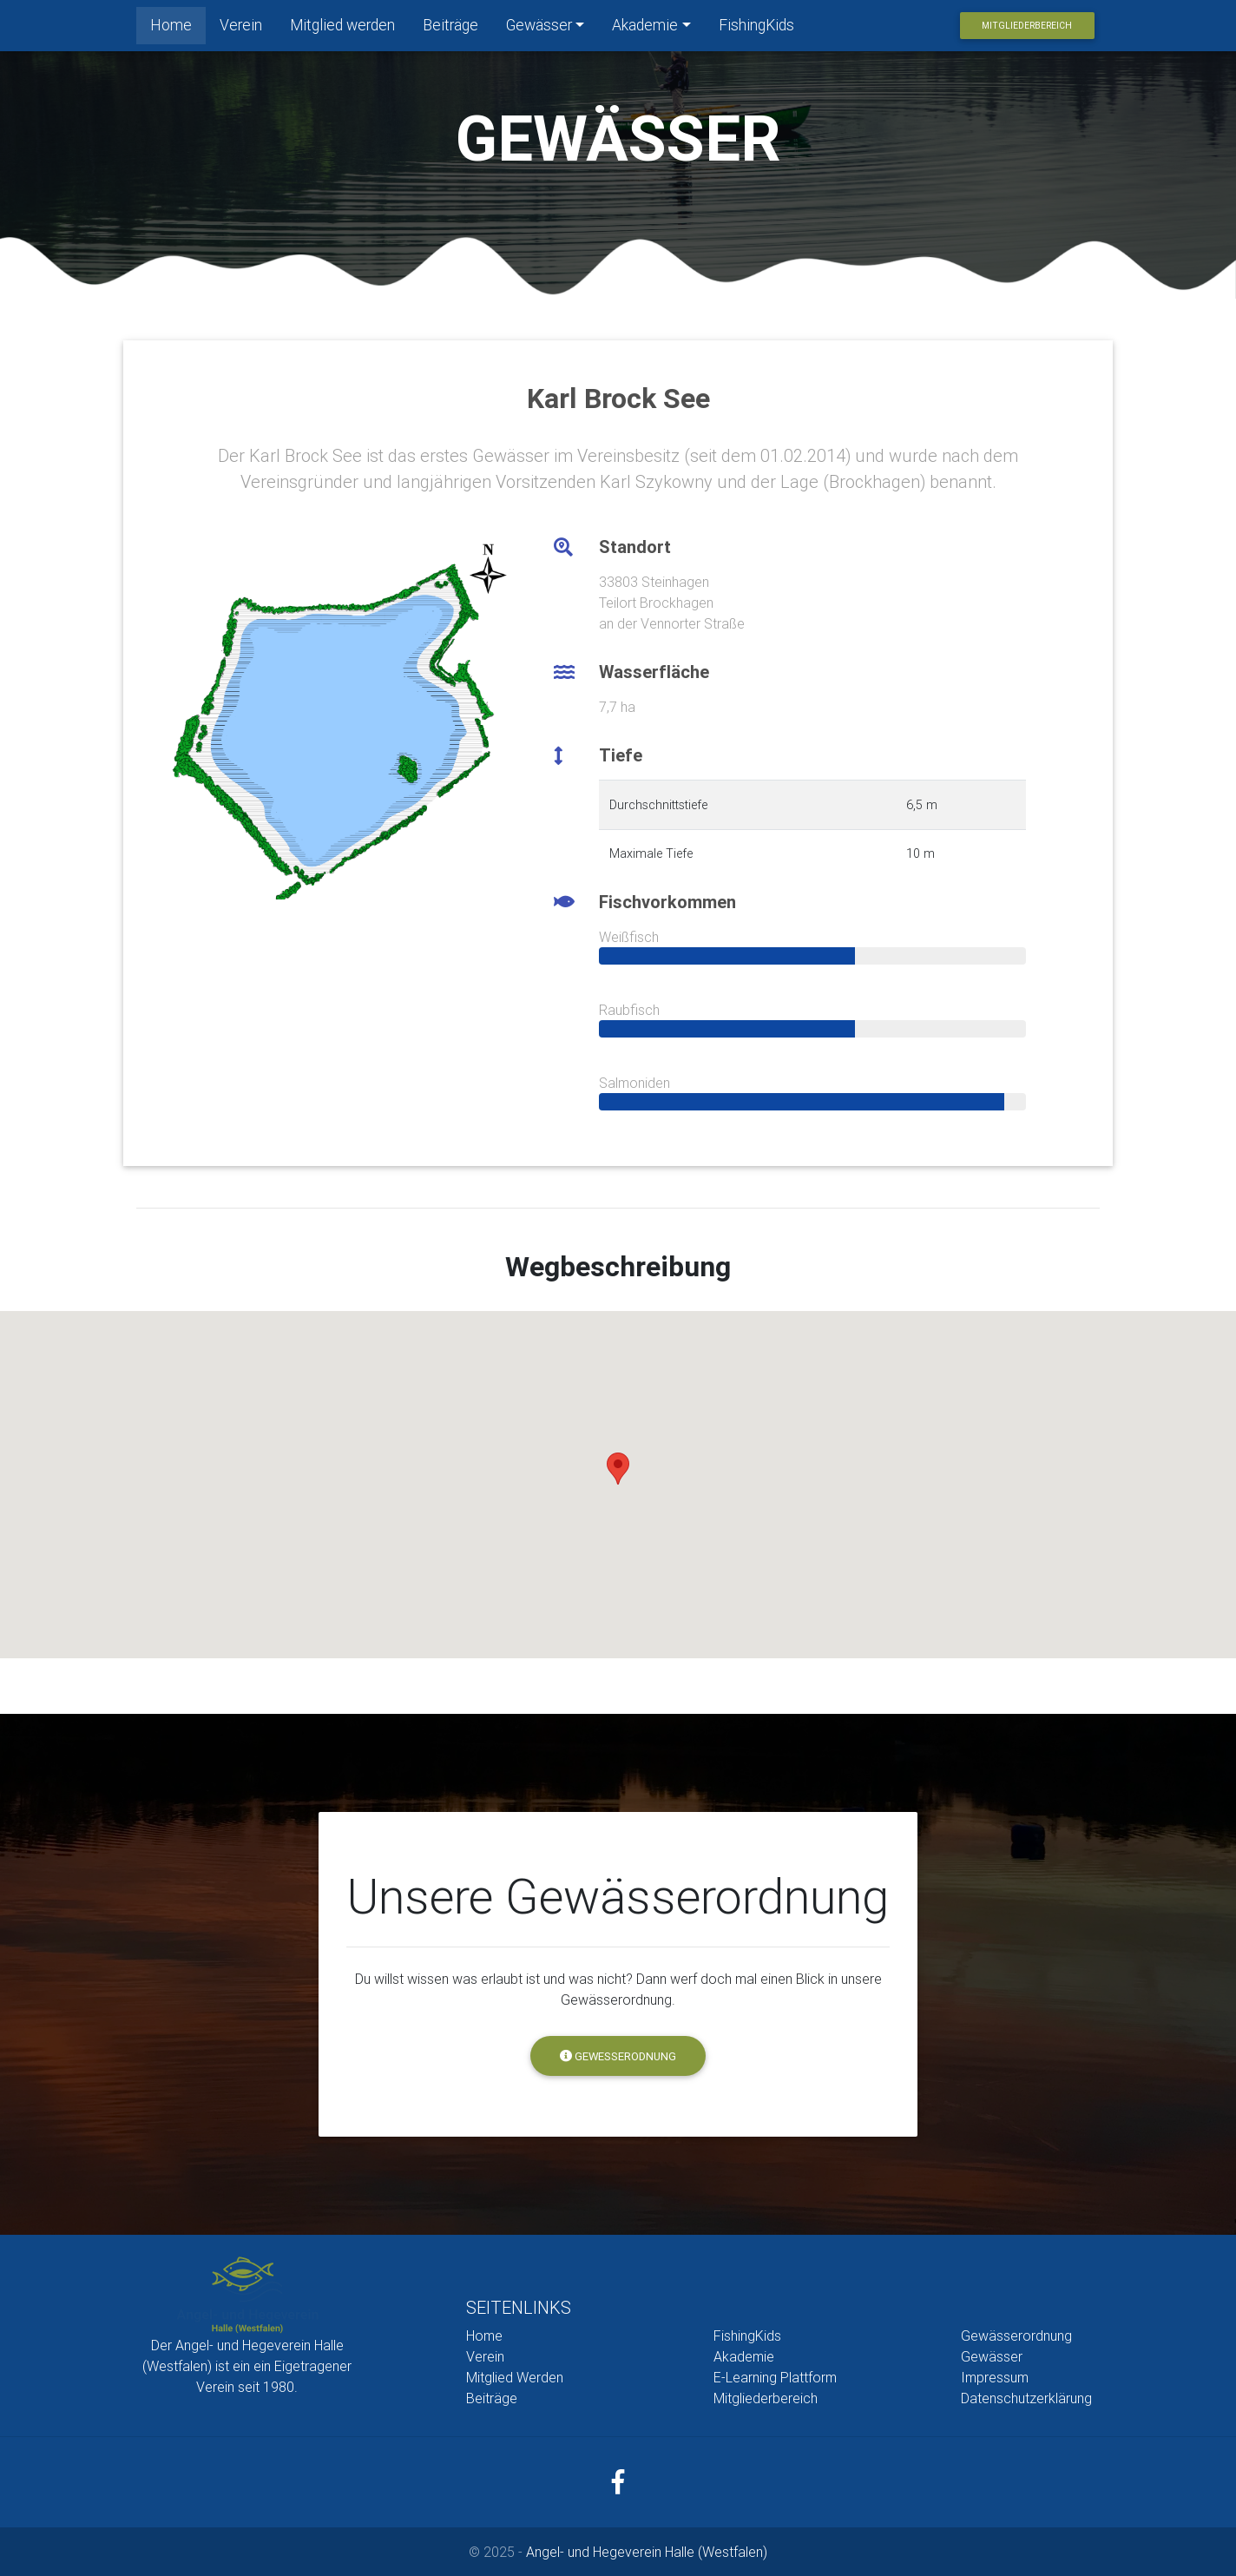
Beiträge (450, 28)
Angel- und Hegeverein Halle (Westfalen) (646, 2551)
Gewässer (539, 28)
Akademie (645, 28)
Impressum (995, 2377)
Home (178, 27)
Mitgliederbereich (1027, 29)
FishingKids (756, 28)
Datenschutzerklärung (1026, 2398)
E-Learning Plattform (775, 2377)
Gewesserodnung (618, 2056)
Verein (241, 28)
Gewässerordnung (1016, 2335)
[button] (618, 1469)
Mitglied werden (342, 28)
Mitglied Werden (514, 2377)
